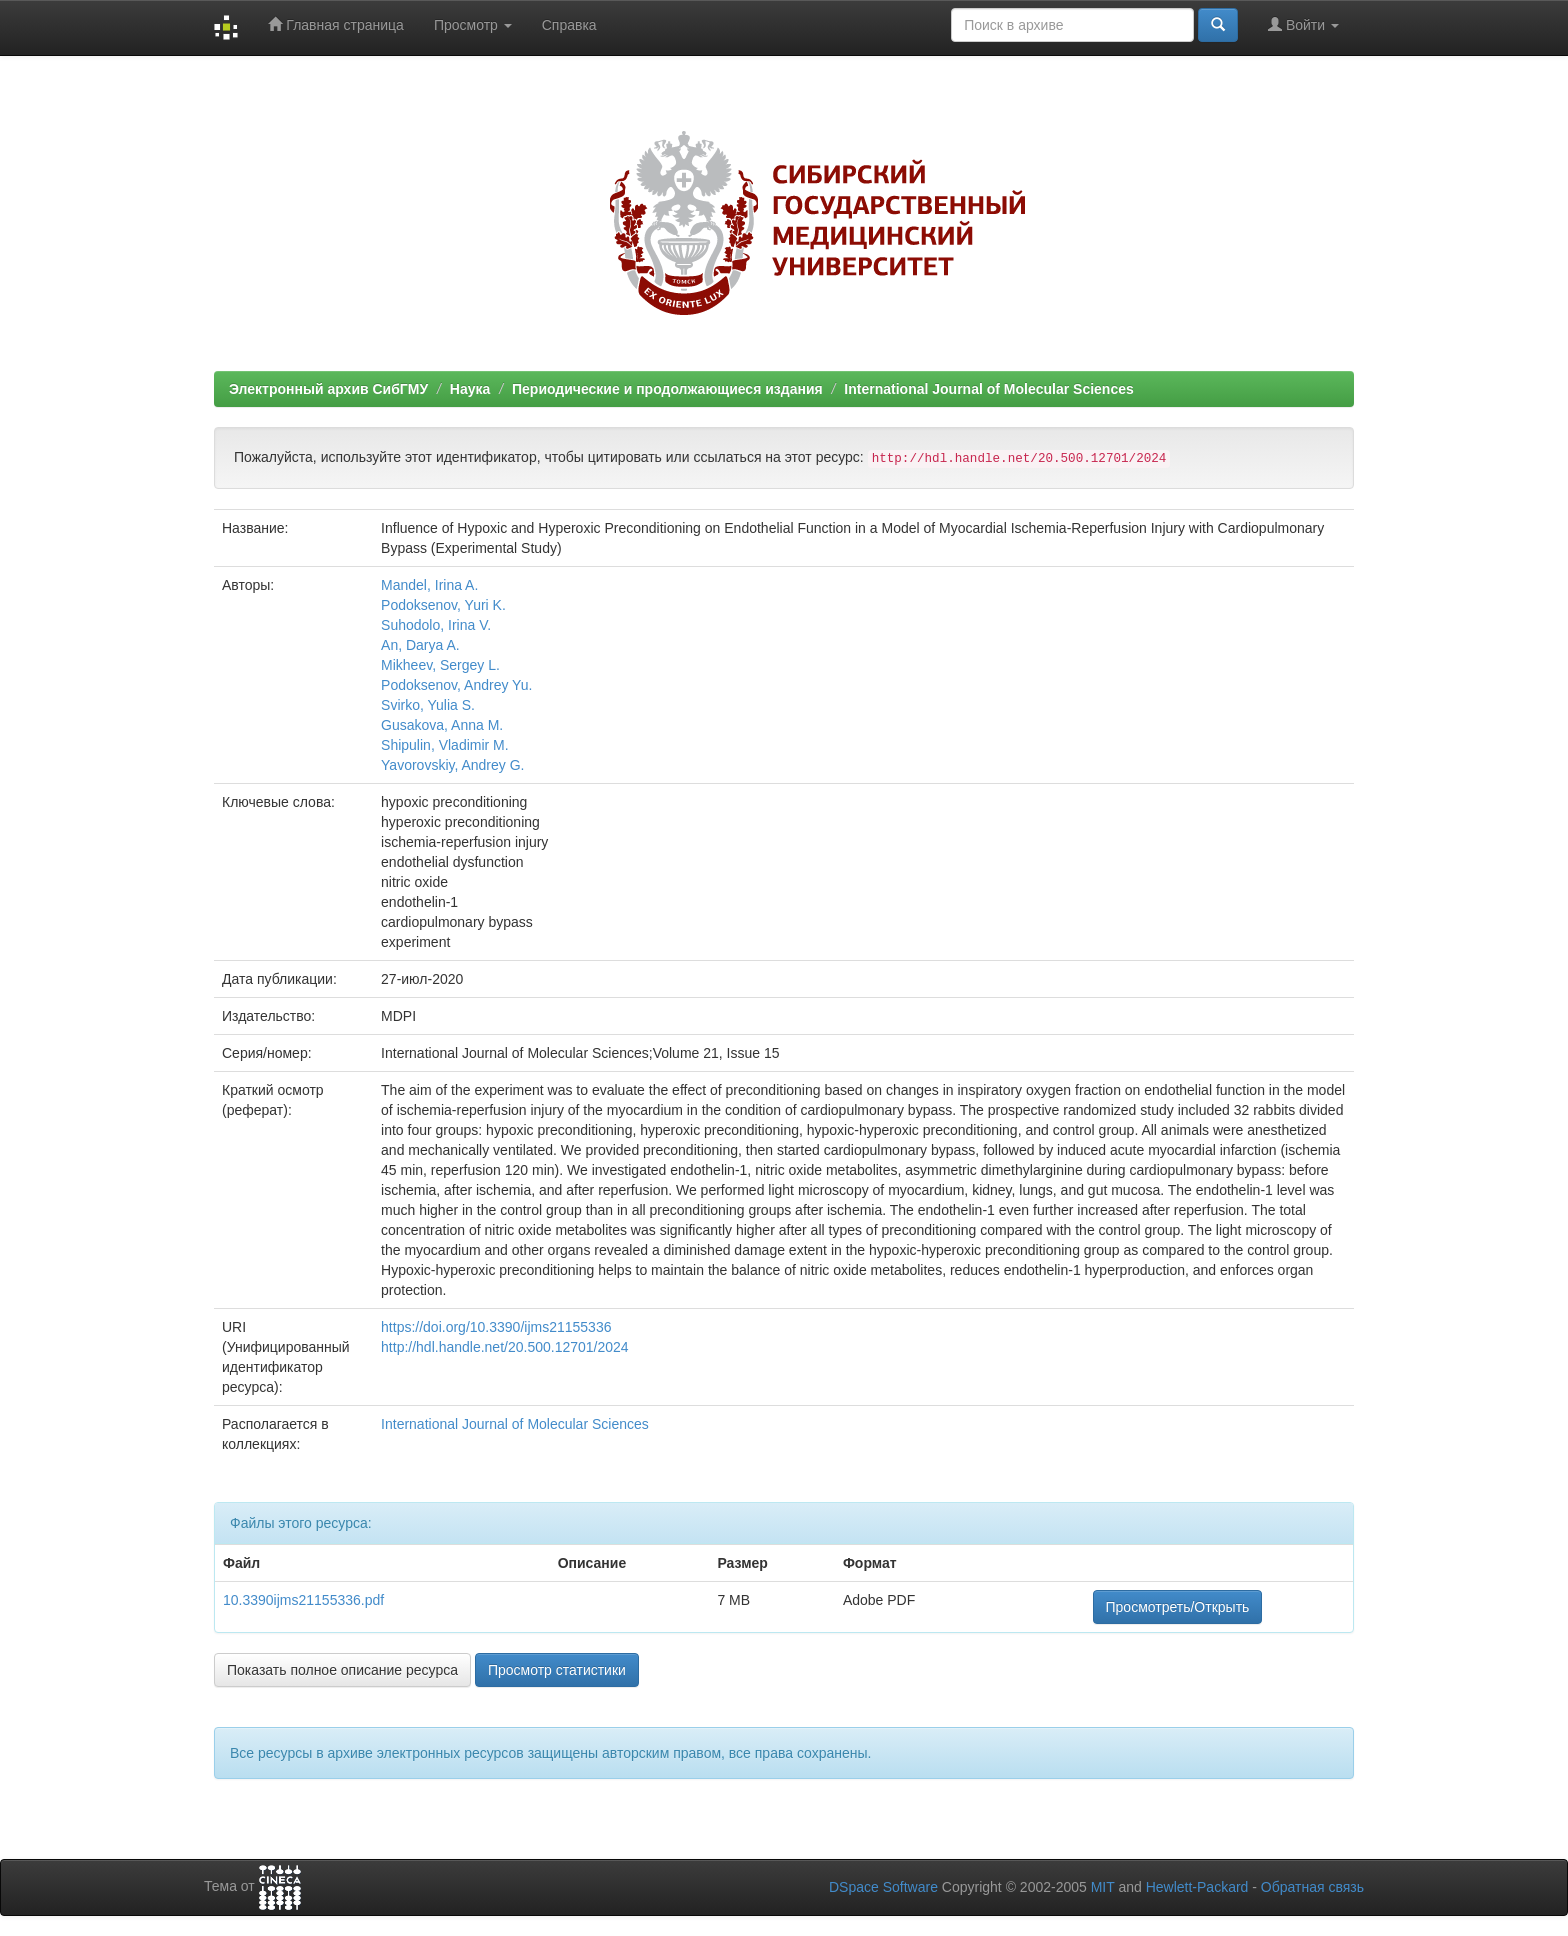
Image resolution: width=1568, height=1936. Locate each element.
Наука (470, 389)
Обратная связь (1312, 1887)
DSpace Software (883, 1887)
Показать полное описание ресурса (342, 1670)
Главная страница (335, 24)
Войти (1303, 24)
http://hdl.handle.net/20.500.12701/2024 (505, 1347)
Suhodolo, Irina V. (436, 625)
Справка (569, 25)
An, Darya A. (420, 645)
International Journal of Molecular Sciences (988, 389)
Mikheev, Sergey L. (440, 665)
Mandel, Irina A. (429, 585)
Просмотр (473, 25)
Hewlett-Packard (1197, 1887)
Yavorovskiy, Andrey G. (452, 765)
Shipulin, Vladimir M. (445, 745)
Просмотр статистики (557, 1670)
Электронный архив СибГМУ (328, 389)
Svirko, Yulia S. (428, 705)
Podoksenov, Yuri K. (443, 605)
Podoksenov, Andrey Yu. (456, 685)
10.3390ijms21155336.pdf (303, 1600)
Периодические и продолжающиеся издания (667, 389)
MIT (1103, 1887)
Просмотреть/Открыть (1178, 1607)
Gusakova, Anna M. (442, 725)
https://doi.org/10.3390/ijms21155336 (496, 1327)
